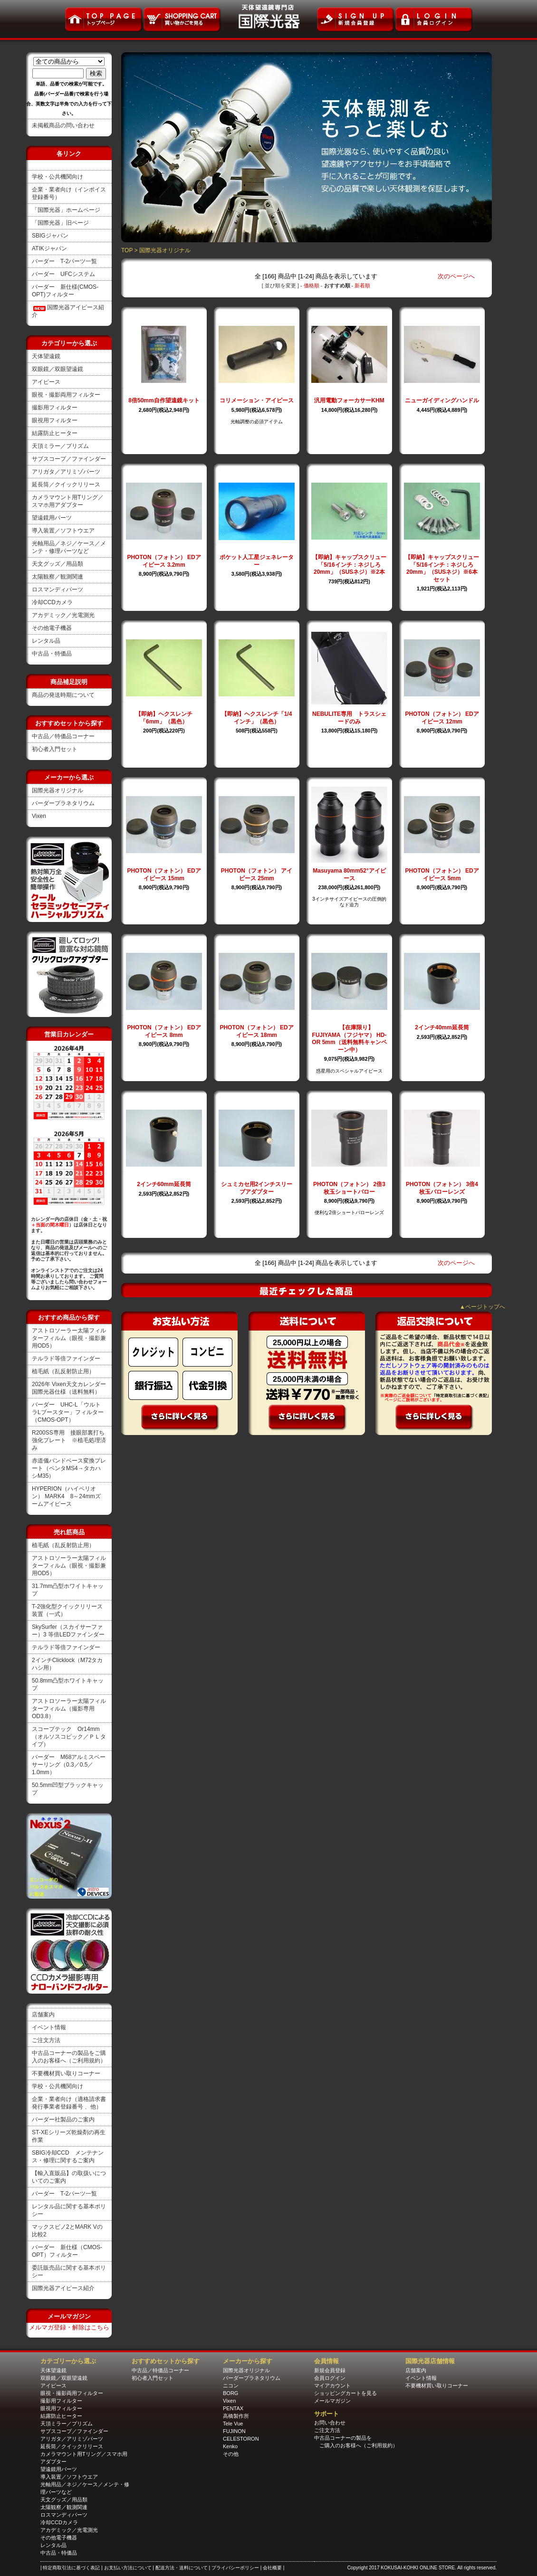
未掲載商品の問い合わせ (63, 125)
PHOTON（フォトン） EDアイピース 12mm (442, 718)
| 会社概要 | (272, 2567)
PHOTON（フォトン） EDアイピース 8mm (164, 1031)
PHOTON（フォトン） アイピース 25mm (256, 874)
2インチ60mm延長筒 (164, 1184)
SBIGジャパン (50, 235)
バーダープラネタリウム (63, 803)
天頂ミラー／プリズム (60, 446)
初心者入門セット (54, 749)
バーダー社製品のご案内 (63, 2119)
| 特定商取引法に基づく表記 (70, 2567)
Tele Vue (233, 2423)
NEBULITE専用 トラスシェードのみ (349, 718)
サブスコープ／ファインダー (69, 459)
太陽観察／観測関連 (57, 576)
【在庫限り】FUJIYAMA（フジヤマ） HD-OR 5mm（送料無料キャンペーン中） (349, 1038)
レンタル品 (46, 640)
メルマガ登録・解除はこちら (69, 2327)
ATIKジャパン (49, 248)
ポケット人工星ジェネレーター (257, 561)
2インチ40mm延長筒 (442, 1027)
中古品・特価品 (52, 653)
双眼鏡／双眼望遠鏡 (57, 369)
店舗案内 (43, 2014)
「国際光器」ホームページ (66, 210)
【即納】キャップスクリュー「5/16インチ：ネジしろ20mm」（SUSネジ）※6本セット (442, 568)
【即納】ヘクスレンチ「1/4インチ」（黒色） (256, 718)
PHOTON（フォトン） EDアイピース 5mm (442, 874)
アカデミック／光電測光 (63, 615)
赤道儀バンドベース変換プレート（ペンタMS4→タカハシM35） (69, 1468)
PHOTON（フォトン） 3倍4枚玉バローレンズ (442, 1188)
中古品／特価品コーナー (63, 736)
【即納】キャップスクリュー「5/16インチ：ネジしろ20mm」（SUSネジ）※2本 (349, 564)
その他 (231, 2454)
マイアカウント (332, 2385)
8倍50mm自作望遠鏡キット (163, 400)
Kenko (230, 2446)
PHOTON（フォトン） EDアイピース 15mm (164, 874)
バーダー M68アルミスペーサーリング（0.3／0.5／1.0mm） (68, 1765)
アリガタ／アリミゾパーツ (66, 471)
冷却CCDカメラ (52, 602)
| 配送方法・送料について (181, 2567)
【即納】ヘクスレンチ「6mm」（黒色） (163, 718)
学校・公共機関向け (57, 176)
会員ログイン (329, 2378)
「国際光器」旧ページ (60, 222)
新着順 (362, 285)
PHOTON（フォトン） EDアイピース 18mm (256, 1031)
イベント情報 (49, 2027)
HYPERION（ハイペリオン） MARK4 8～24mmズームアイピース (66, 1496)
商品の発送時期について (63, 695)
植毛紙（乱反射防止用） (63, 1371)
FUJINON (234, 2431)
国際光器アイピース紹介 (63, 2288)
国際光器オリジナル (57, 790)
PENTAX (233, 2408)
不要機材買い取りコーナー (66, 2073)
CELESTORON (241, 2439)
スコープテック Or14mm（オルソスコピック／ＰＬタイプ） (69, 1737)
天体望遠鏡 (46, 356)
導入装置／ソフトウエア (63, 530)
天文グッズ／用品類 (57, 564)
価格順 (311, 285)
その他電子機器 (52, 628)
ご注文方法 (46, 2040)
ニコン (231, 2385)
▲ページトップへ (482, 1306)
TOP (127, 250)
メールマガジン (332, 2401)
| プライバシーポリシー (234, 2567)
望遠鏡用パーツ (52, 517)
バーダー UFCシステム (63, 274)
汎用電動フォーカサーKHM (349, 400)
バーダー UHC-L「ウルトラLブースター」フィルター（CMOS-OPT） (68, 1412)
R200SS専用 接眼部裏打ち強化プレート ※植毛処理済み (69, 1440)
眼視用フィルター (54, 420)
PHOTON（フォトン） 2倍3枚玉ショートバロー (349, 1188)
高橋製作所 (236, 2416)
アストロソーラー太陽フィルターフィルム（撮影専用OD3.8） (69, 1709)
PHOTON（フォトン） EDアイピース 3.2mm (164, 561)
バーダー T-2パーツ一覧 (64, 261)
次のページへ (456, 276)
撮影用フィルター (54, 407)
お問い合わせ (329, 2422)
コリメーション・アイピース (257, 400)
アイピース (46, 382)
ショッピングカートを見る (345, 2393)
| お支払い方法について (127, 2567)
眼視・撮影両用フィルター (66, 394)
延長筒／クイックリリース (66, 484)
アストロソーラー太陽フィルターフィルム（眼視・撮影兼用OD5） (69, 1338)
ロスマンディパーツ (57, 589)
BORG (230, 2393)
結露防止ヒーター (54, 433)
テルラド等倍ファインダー (66, 1358)
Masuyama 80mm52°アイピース (349, 874)
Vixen (39, 816)
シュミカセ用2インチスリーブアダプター (257, 1188)
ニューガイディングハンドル (442, 400)
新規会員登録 (329, 2370)
